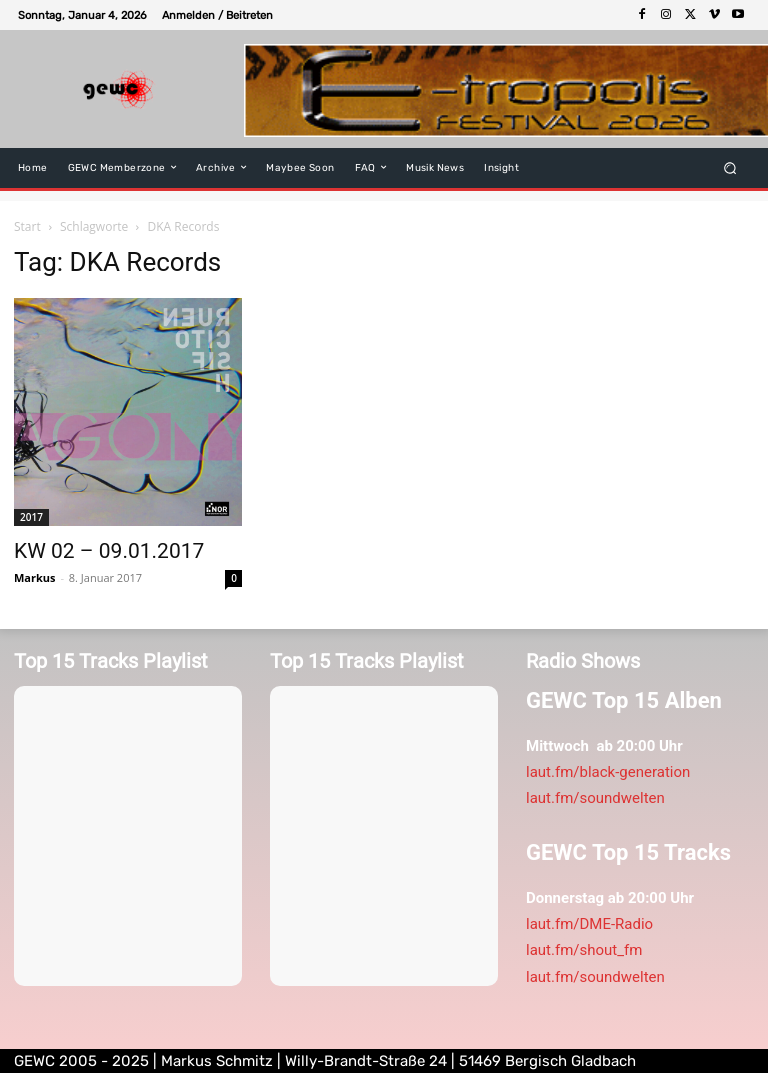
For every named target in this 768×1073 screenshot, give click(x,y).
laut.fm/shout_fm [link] (584, 950)
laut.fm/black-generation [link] (608, 772)
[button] (730, 167)
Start (27, 226)
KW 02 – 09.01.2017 (109, 551)
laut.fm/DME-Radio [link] (589, 924)
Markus (35, 577)
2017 (31, 517)
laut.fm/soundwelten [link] (595, 798)
